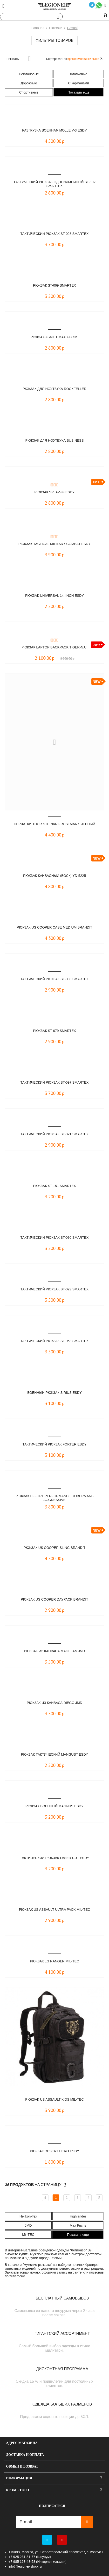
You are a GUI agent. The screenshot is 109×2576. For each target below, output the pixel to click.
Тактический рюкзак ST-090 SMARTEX (54, 1237)
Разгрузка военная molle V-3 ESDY (54, 130)
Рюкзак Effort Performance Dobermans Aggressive (54, 1498)
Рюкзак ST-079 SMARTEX (54, 1031)
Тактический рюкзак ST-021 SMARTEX (54, 1134)
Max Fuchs (78, 2225)
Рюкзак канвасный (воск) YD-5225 (54, 876)
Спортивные (28, 92)
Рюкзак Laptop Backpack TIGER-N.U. (54, 647)
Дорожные (29, 83)
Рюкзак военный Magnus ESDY (54, 1806)
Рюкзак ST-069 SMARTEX (54, 285)
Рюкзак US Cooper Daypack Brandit (54, 1599)
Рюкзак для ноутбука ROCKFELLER (55, 389)
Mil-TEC (28, 2235)
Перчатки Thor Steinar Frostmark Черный (54, 824)
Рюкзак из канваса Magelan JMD (54, 1651)
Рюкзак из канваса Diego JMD (54, 1703)
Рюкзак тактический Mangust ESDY (54, 1754)
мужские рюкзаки (37, 2265)
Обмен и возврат (22, 2466)
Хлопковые (78, 74)
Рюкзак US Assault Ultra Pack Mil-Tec (54, 1909)
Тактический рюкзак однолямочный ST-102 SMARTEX (54, 184)
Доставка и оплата (25, 2455)
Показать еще (78, 92)
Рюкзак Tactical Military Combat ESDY (55, 544)
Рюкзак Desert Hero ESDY (54, 2151)
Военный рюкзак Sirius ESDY (54, 1393)
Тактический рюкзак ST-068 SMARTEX (54, 1341)
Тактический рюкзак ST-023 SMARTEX (54, 234)
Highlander (78, 2216)
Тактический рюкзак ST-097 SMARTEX (54, 1082)
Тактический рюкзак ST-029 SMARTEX (54, 1289)
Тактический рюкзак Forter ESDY (54, 1444)
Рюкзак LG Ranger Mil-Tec (54, 1961)
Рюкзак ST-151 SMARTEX (54, 1186)
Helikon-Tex (28, 2216)
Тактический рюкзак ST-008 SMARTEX (54, 979)
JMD (28, 2225)
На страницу (35, 2184)
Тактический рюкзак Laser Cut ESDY (54, 1858)
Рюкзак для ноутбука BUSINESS (54, 440)
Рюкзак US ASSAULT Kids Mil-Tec (54, 2099)
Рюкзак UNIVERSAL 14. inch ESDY (54, 595)
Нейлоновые (29, 74)
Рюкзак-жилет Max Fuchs (55, 337)
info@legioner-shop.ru (25, 2566)
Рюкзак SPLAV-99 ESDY (54, 492)
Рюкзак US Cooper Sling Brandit (55, 1548)
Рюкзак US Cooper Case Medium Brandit (54, 927)
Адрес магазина (22, 2443)
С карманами (78, 83)
